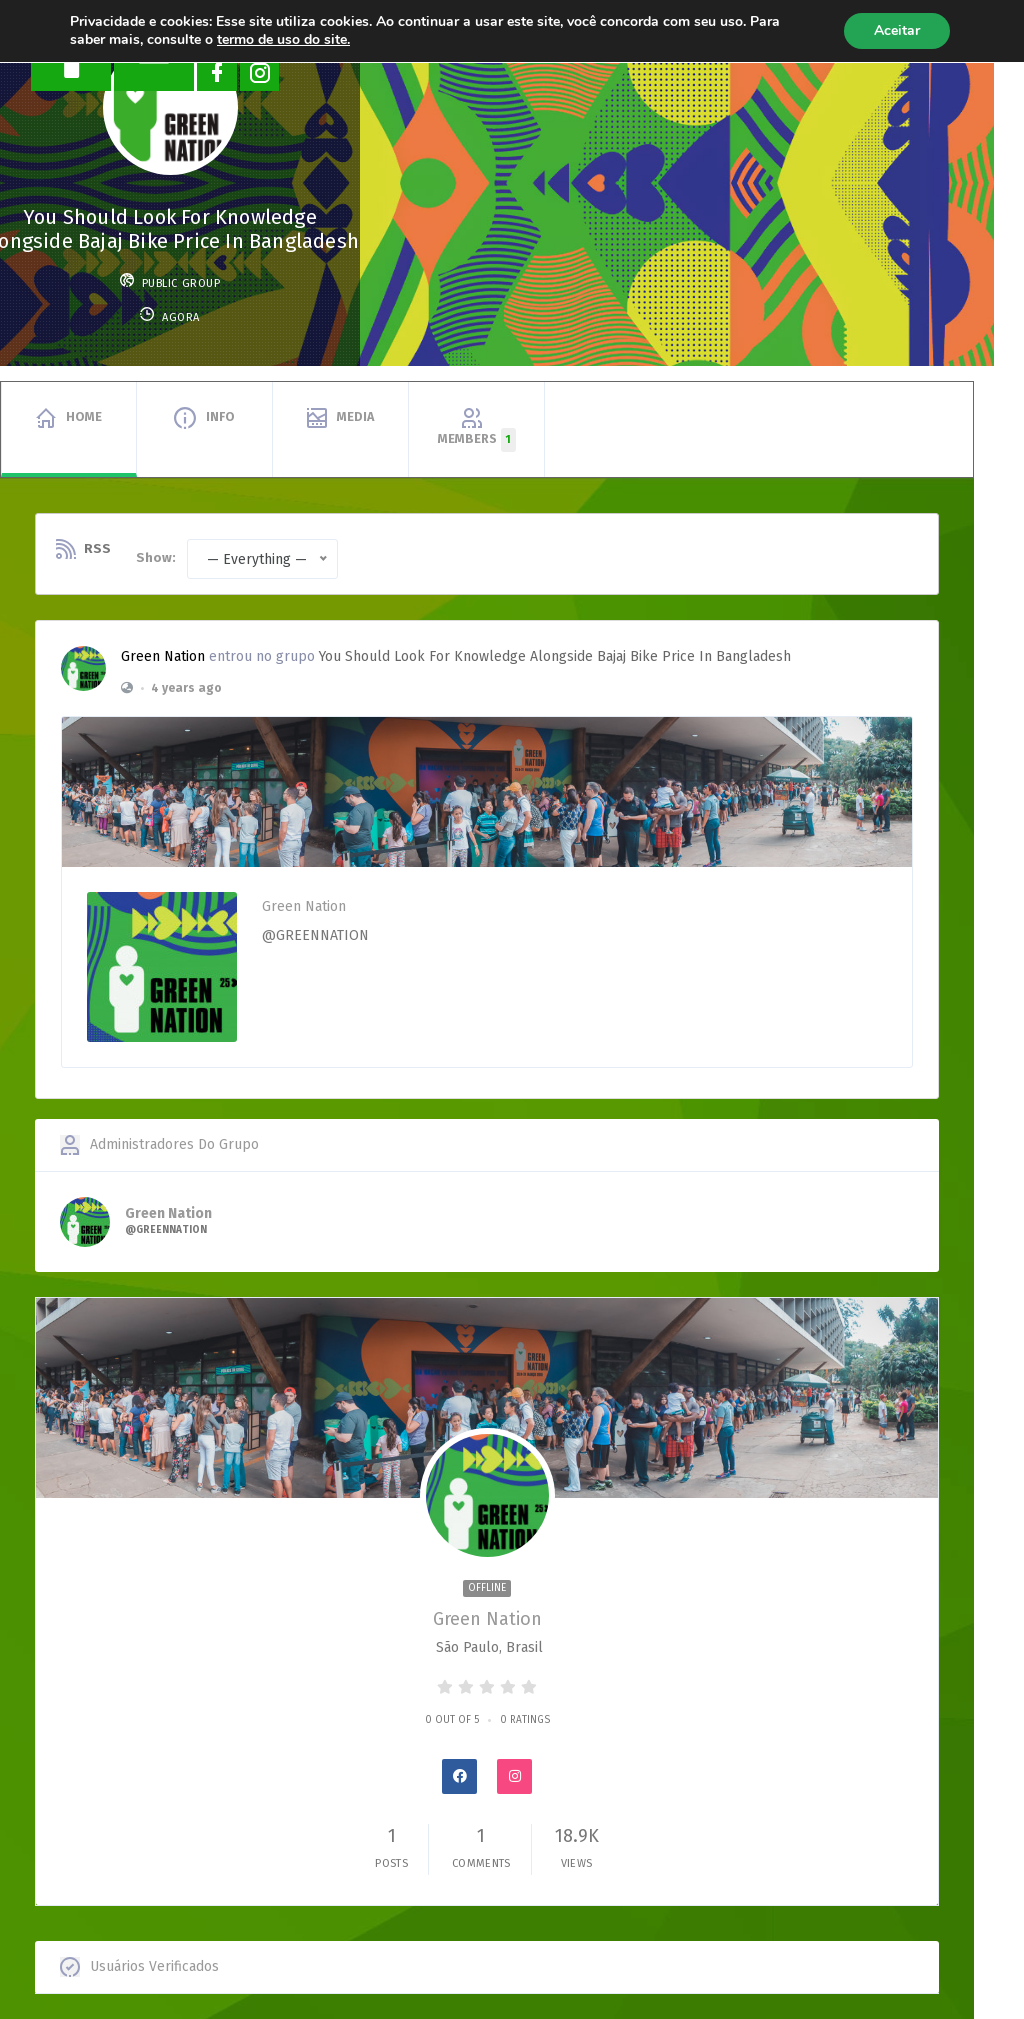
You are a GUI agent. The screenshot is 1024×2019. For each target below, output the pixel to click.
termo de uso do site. (283, 39)
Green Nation (163, 656)
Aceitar (897, 30)
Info (220, 416)
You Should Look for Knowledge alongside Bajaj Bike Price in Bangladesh (555, 656)
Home (84, 416)
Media (355, 416)
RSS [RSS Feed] (97, 548)
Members (477, 440)
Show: (156, 557)
